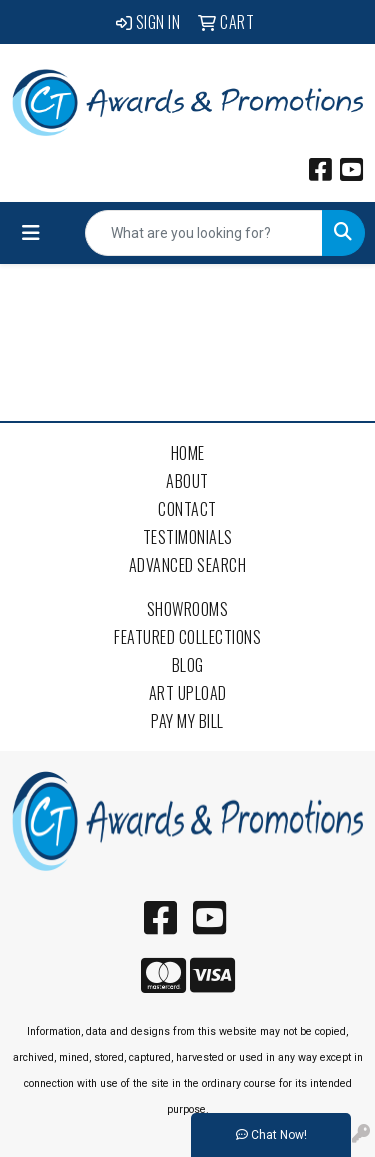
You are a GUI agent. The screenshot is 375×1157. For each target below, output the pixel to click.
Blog (188, 665)
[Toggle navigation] (31, 233)
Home (188, 453)
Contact (187, 509)
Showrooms (188, 609)
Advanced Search (188, 565)
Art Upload (188, 693)
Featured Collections (187, 637)
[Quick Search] (204, 233)
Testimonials (188, 537)
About (187, 481)
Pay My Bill (187, 721)
